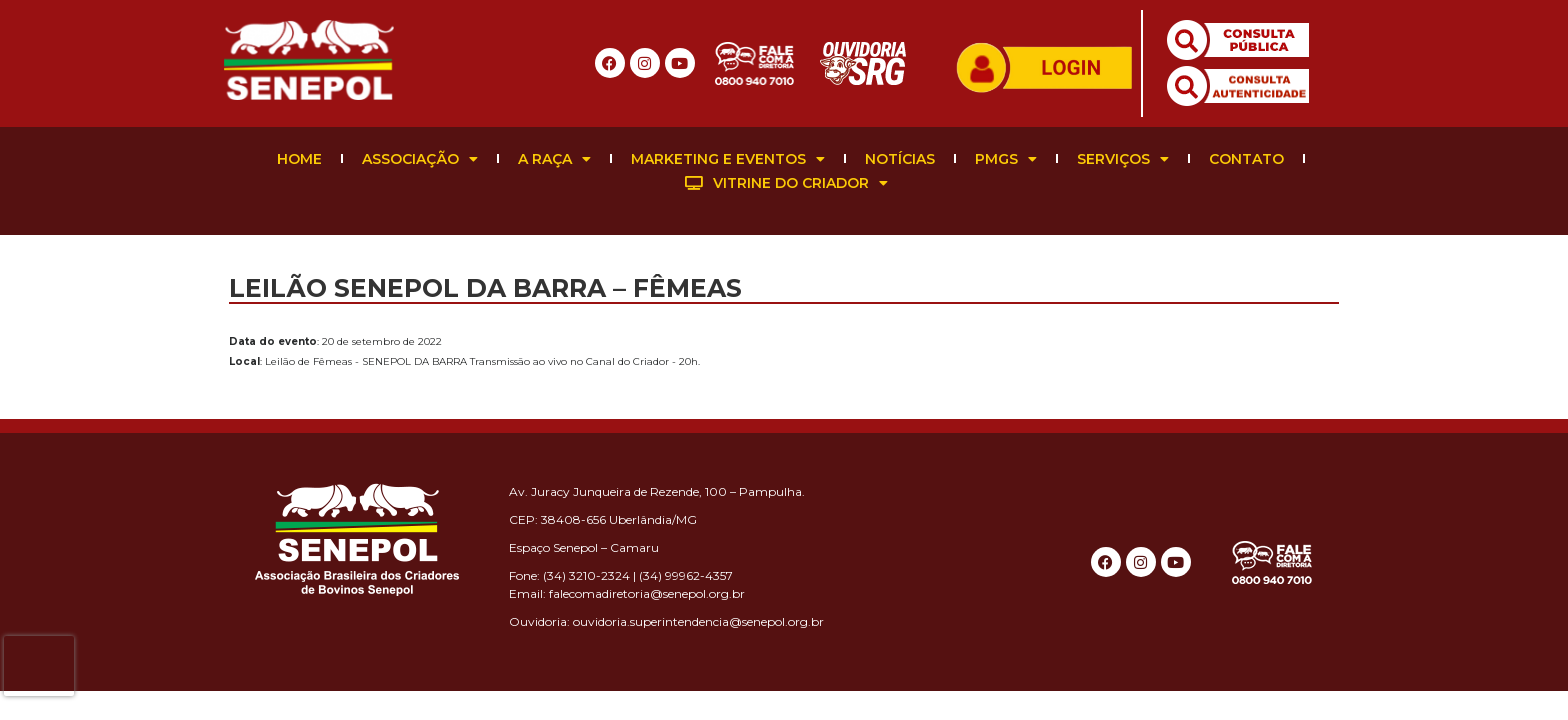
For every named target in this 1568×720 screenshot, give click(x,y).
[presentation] (39, 666)
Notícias (900, 159)
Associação (420, 159)
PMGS (1006, 159)
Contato (1246, 159)
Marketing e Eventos (728, 159)
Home (299, 159)
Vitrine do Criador (786, 183)
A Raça (554, 159)
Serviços (1123, 159)
